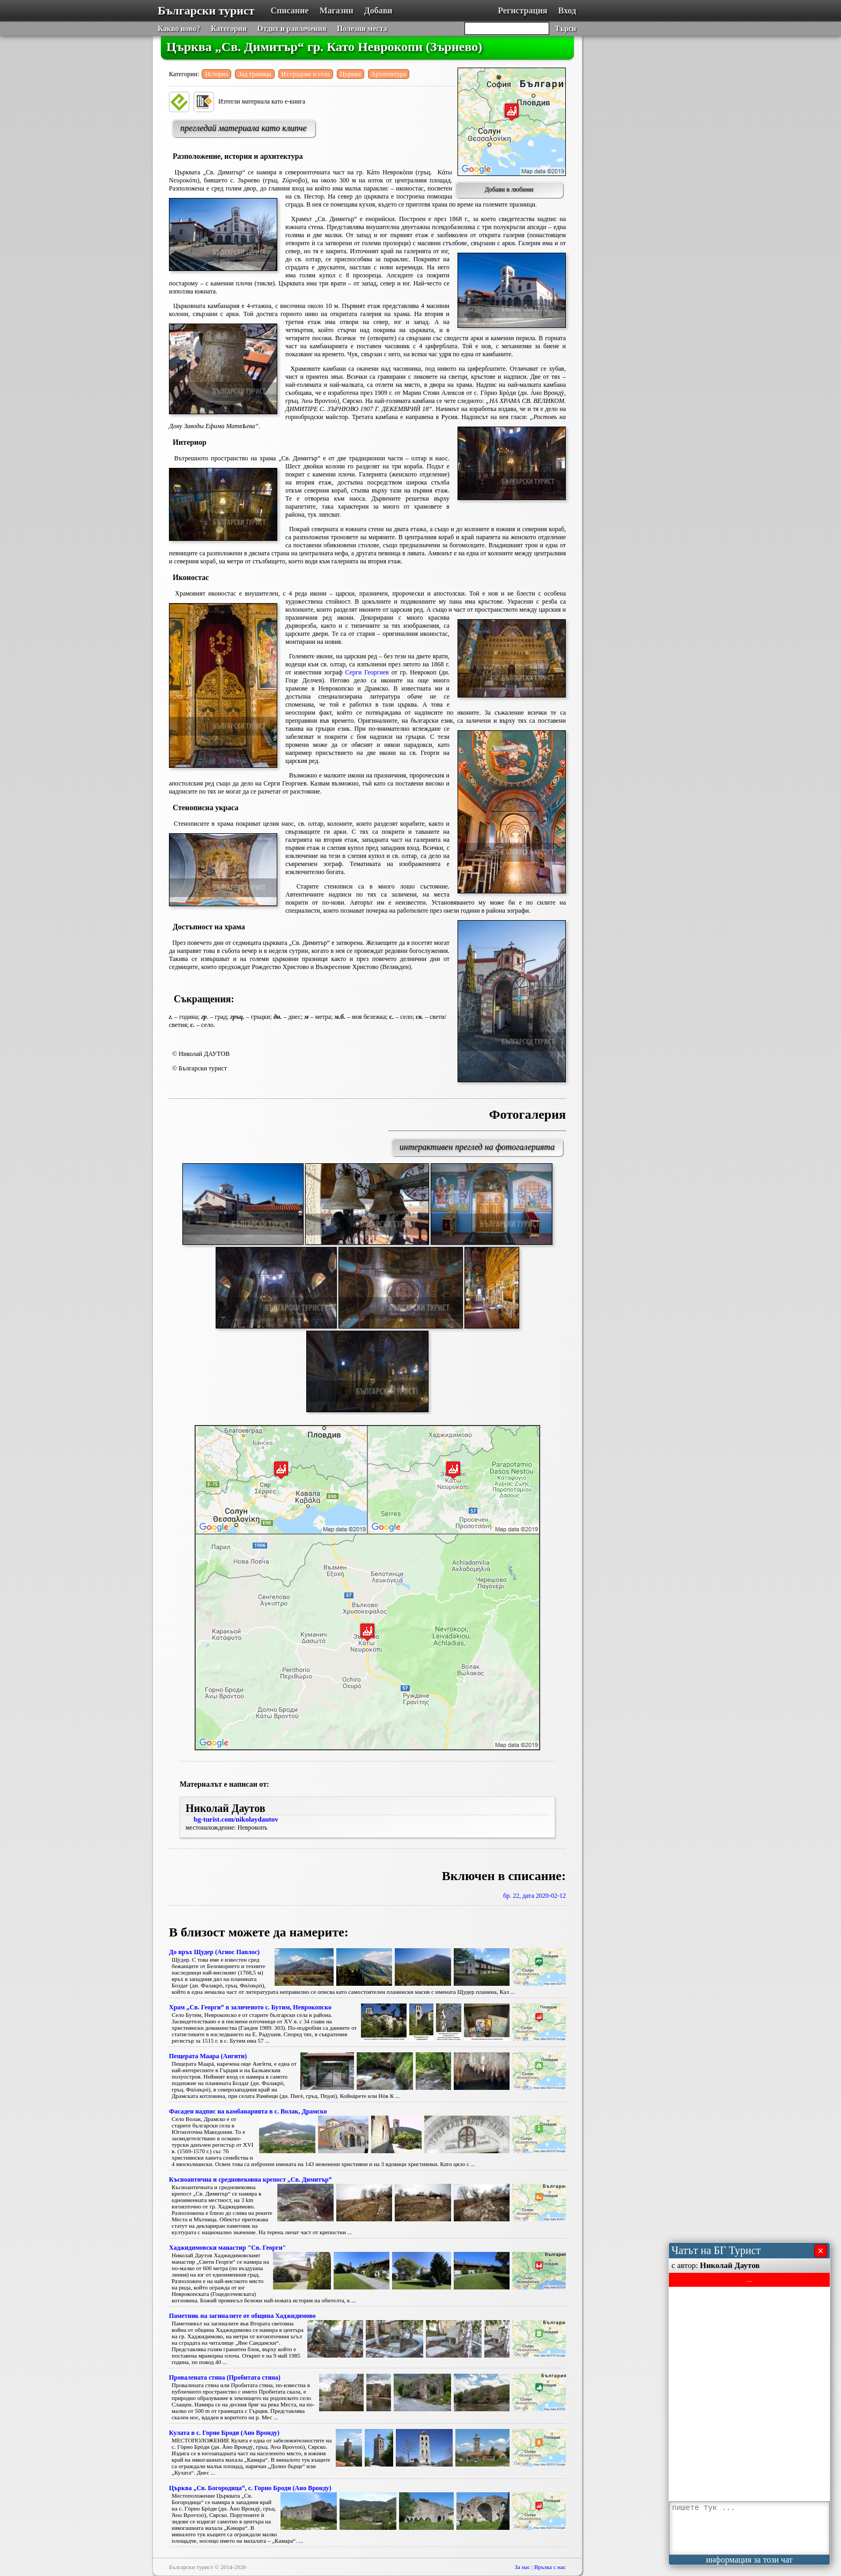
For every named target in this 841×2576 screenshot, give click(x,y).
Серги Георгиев (367, 672)
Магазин (336, 10)
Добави (378, 10)
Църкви (350, 74)
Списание (290, 10)
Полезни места (362, 29)
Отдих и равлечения (292, 29)
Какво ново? (179, 29)
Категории (229, 29)
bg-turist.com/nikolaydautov (236, 1819)
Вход (567, 10)
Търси (565, 29)
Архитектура (389, 74)
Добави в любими (509, 189)
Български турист (206, 10)
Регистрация (522, 10)
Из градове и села (306, 74)
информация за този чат (749, 2559)
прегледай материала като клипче (243, 128)
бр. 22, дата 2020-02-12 (534, 1895)
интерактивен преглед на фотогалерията (477, 1146)
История (216, 74)
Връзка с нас (550, 2567)
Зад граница (254, 74)
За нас (522, 2567)
